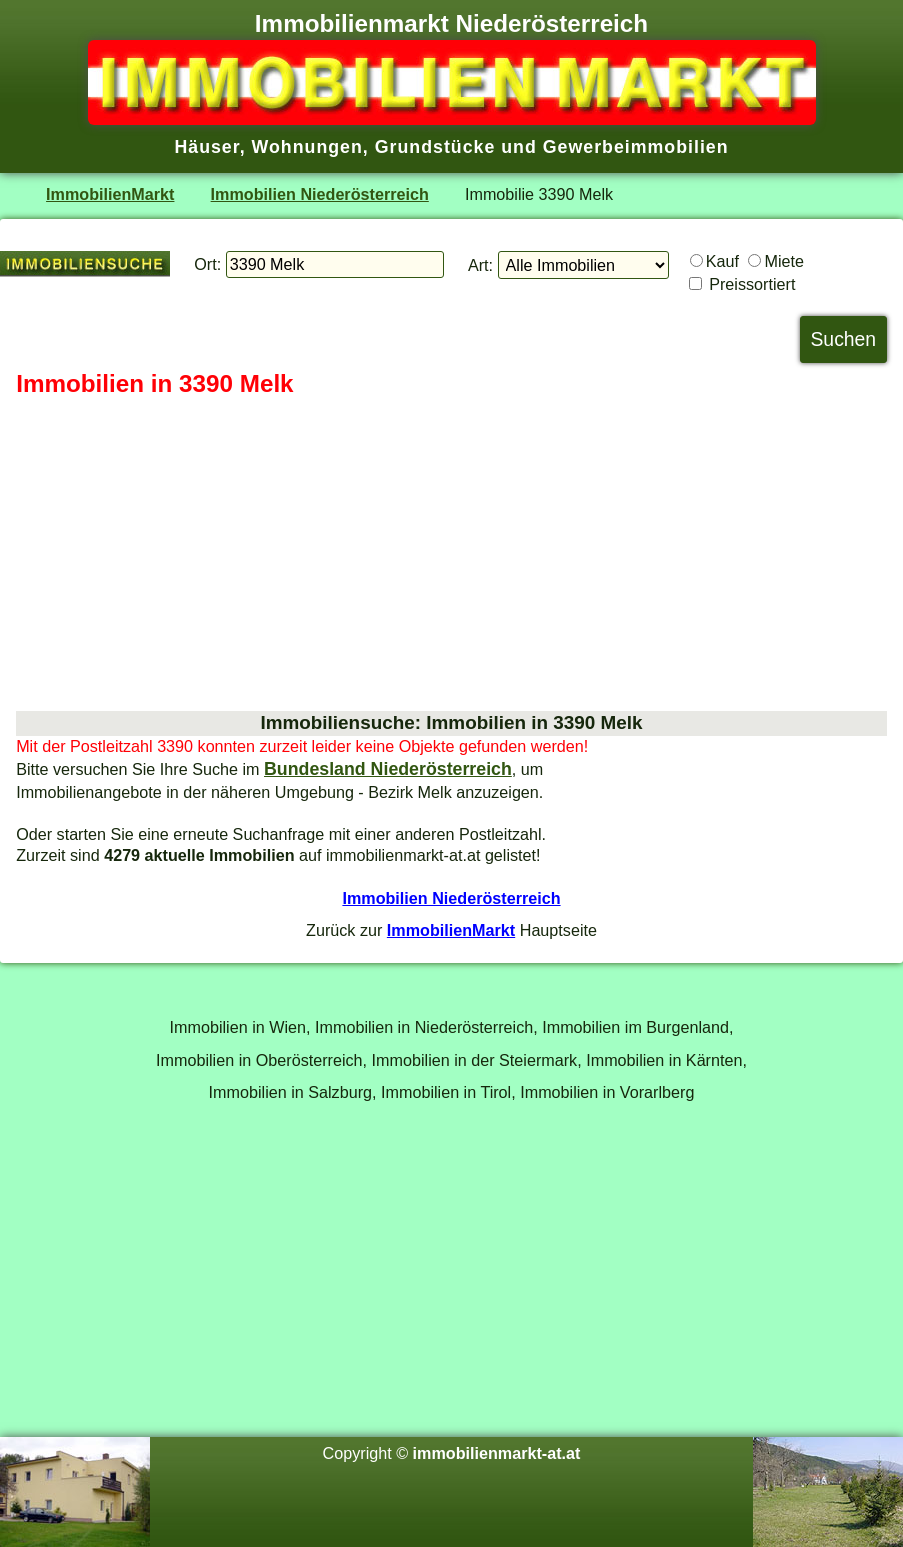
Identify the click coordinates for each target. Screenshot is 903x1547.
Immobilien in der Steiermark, (477, 1060)
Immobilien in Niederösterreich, (426, 1027)
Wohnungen (307, 147)
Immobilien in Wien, (240, 1027)
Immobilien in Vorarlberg (607, 1092)
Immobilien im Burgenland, (637, 1027)
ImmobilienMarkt (110, 194)
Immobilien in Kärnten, (666, 1060)
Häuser (206, 147)
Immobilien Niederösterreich (320, 194)
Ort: (207, 264)
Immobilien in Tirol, (448, 1092)
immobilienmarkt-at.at (497, 1453)
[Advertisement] (451, 555)
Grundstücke (435, 147)
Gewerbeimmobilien (636, 147)
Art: (480, 265)
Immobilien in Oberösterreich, (261, 1060)
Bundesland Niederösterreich (388, 769)
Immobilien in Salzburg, (293, 1092)
